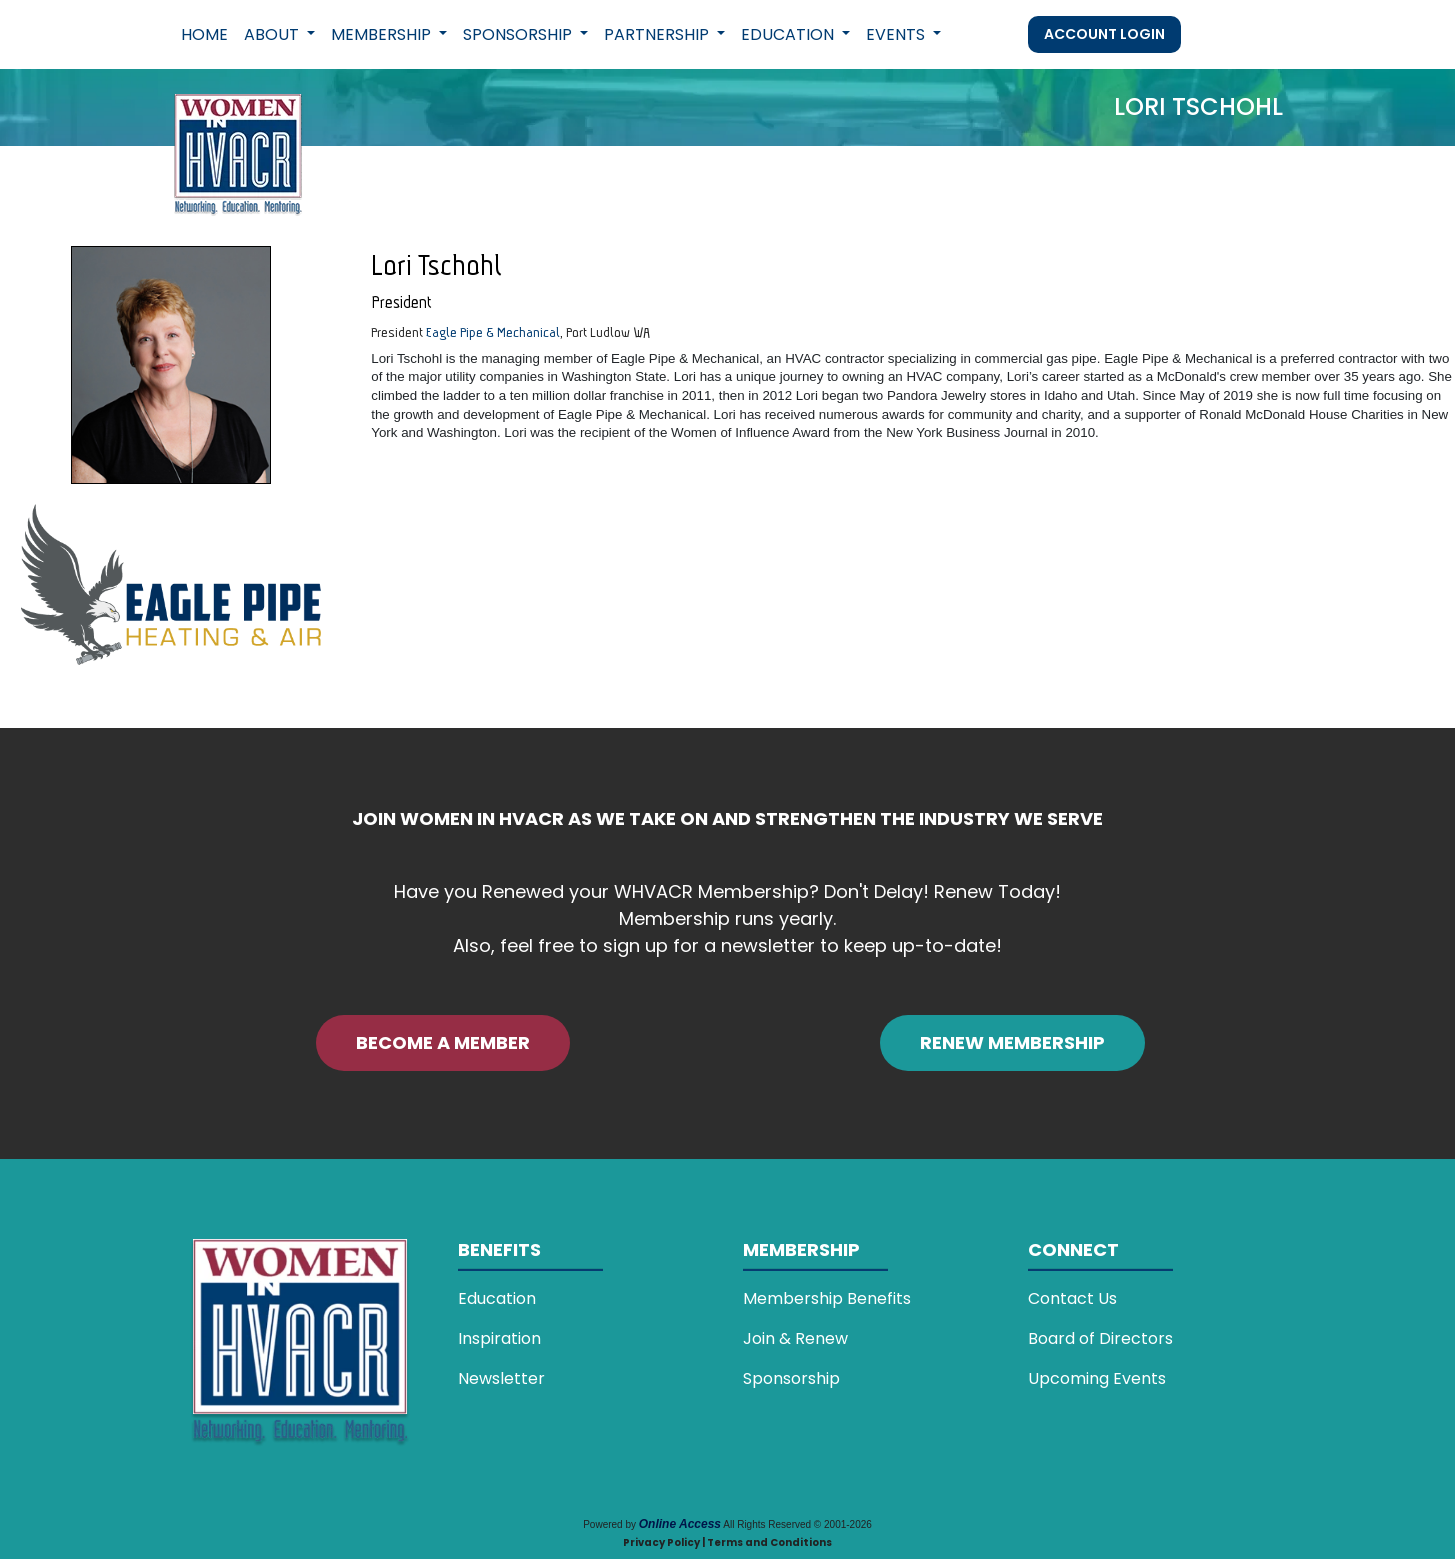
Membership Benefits (827, 1298)
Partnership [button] (658, 34)
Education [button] (789, 34)
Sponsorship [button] (519, 34)
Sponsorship (791, 1378)
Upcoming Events (1097, 1378)
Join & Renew (795, 1338)
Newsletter (501, 1378)
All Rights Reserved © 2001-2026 (797, 1524)
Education (497, 1298)
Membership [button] (383, 34)
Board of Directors (1100, 1338)
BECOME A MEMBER (443, 1042)
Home (204, 34)
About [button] (273, 34)
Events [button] (897, 34)
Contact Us (1072, 1298)
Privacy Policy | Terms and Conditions (727, 1542)
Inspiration (499, 1338)
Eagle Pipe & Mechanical (493, 332)
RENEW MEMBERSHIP (1012, 1042)
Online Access (680, 1524)
